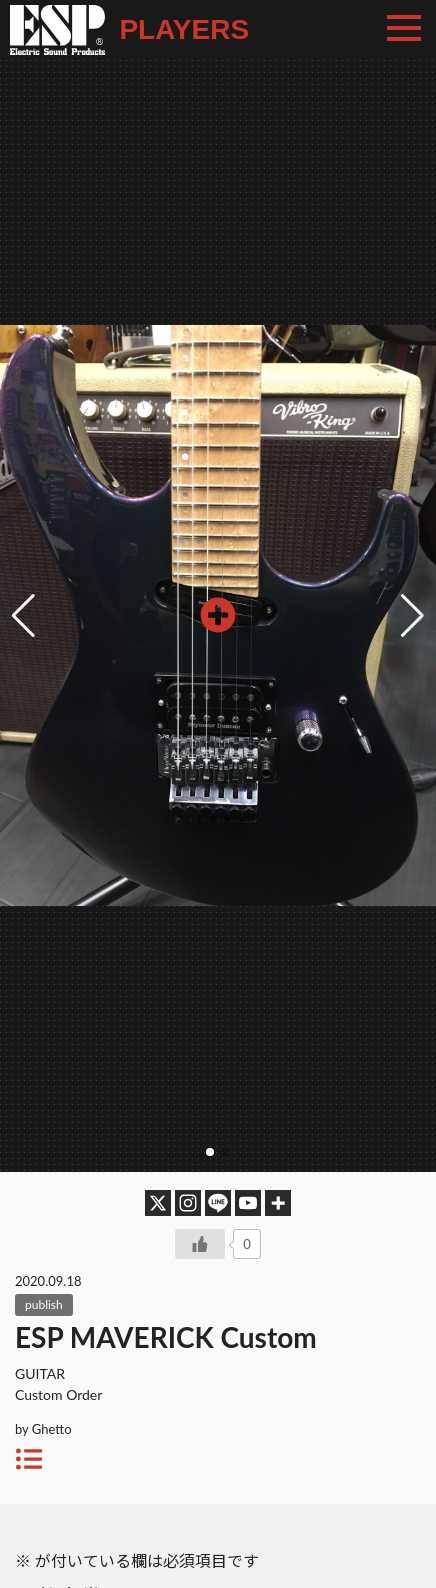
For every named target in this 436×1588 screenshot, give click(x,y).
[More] (278, 1203)
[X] (158, 1203)
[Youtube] (248, 1203)
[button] (412, 616)
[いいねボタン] (200, 1244)
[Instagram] (188, 1203)
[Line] (218, 1203)
